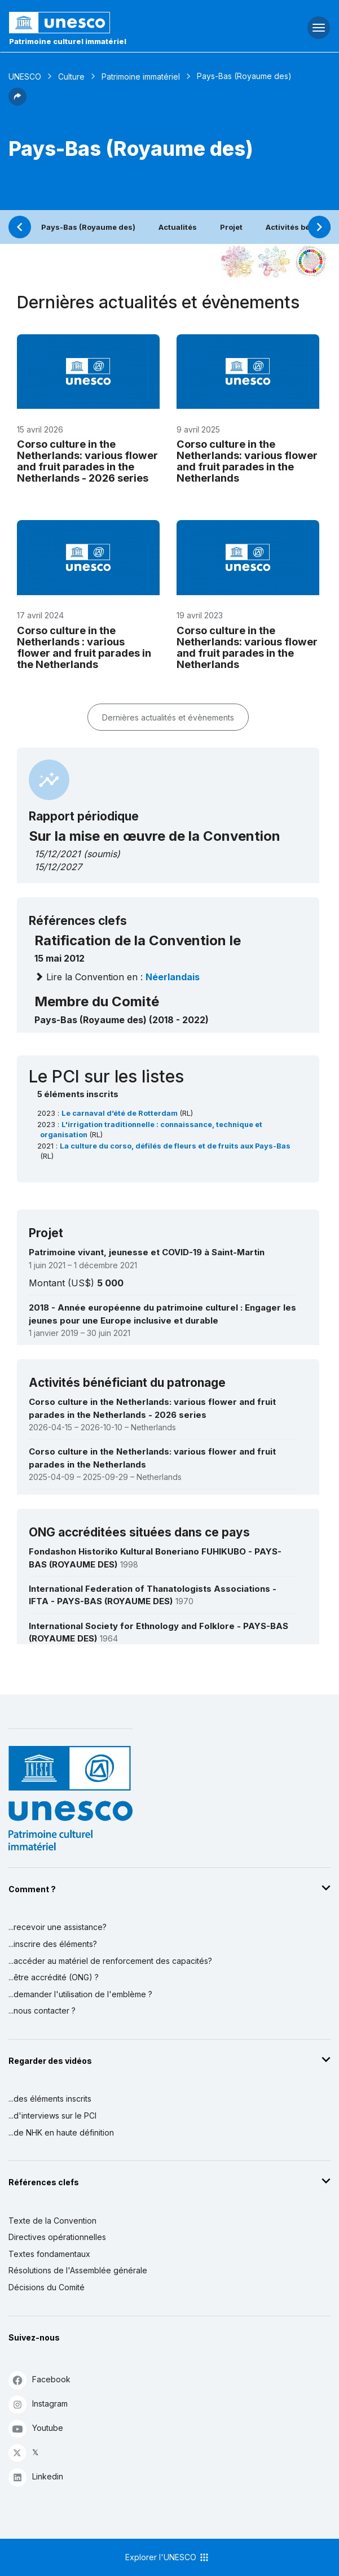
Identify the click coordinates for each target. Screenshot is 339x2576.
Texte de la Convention (52, 2220)
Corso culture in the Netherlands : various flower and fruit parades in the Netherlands (84, 647)
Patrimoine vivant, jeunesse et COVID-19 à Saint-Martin (147, 1252)
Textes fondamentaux (49, 2254)
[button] (17, 102)
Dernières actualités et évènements (168, 717)
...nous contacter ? (42, 2010)
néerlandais (173, 977)
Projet (231, 227)
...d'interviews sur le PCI (52, 2115)
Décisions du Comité (46, 2287)
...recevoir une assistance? (57, 1927)
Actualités (178, 227)
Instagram (38, 2404)
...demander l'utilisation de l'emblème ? (80, 1994)
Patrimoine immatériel (141, 76)
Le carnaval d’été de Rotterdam (120, 1113)
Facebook (39, 2380)
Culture (71, 76)
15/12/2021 (57, 853)
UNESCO (24, 76)
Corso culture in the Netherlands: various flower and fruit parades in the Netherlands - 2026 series (87, 461)
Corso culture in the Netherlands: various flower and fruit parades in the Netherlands (247, 461)
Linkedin (35, 2477)
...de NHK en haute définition (61, 2132)
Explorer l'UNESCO (167, 2557)
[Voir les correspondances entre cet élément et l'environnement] (274, 261)
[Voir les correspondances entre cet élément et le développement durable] (311, 261)
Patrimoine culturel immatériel (67, 41)
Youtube (35, 2428)
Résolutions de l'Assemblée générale (77, 2270)
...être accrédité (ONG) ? (53, 1977)
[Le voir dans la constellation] (237, 261)
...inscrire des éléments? (52, 1944)
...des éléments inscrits (49, 2098)
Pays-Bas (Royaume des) (88, 227)
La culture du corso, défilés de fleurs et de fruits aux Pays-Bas (175, 1146)
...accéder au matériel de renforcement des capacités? (110, 1961)
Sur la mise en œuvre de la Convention (154, 836)
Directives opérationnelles (57, 2237)
